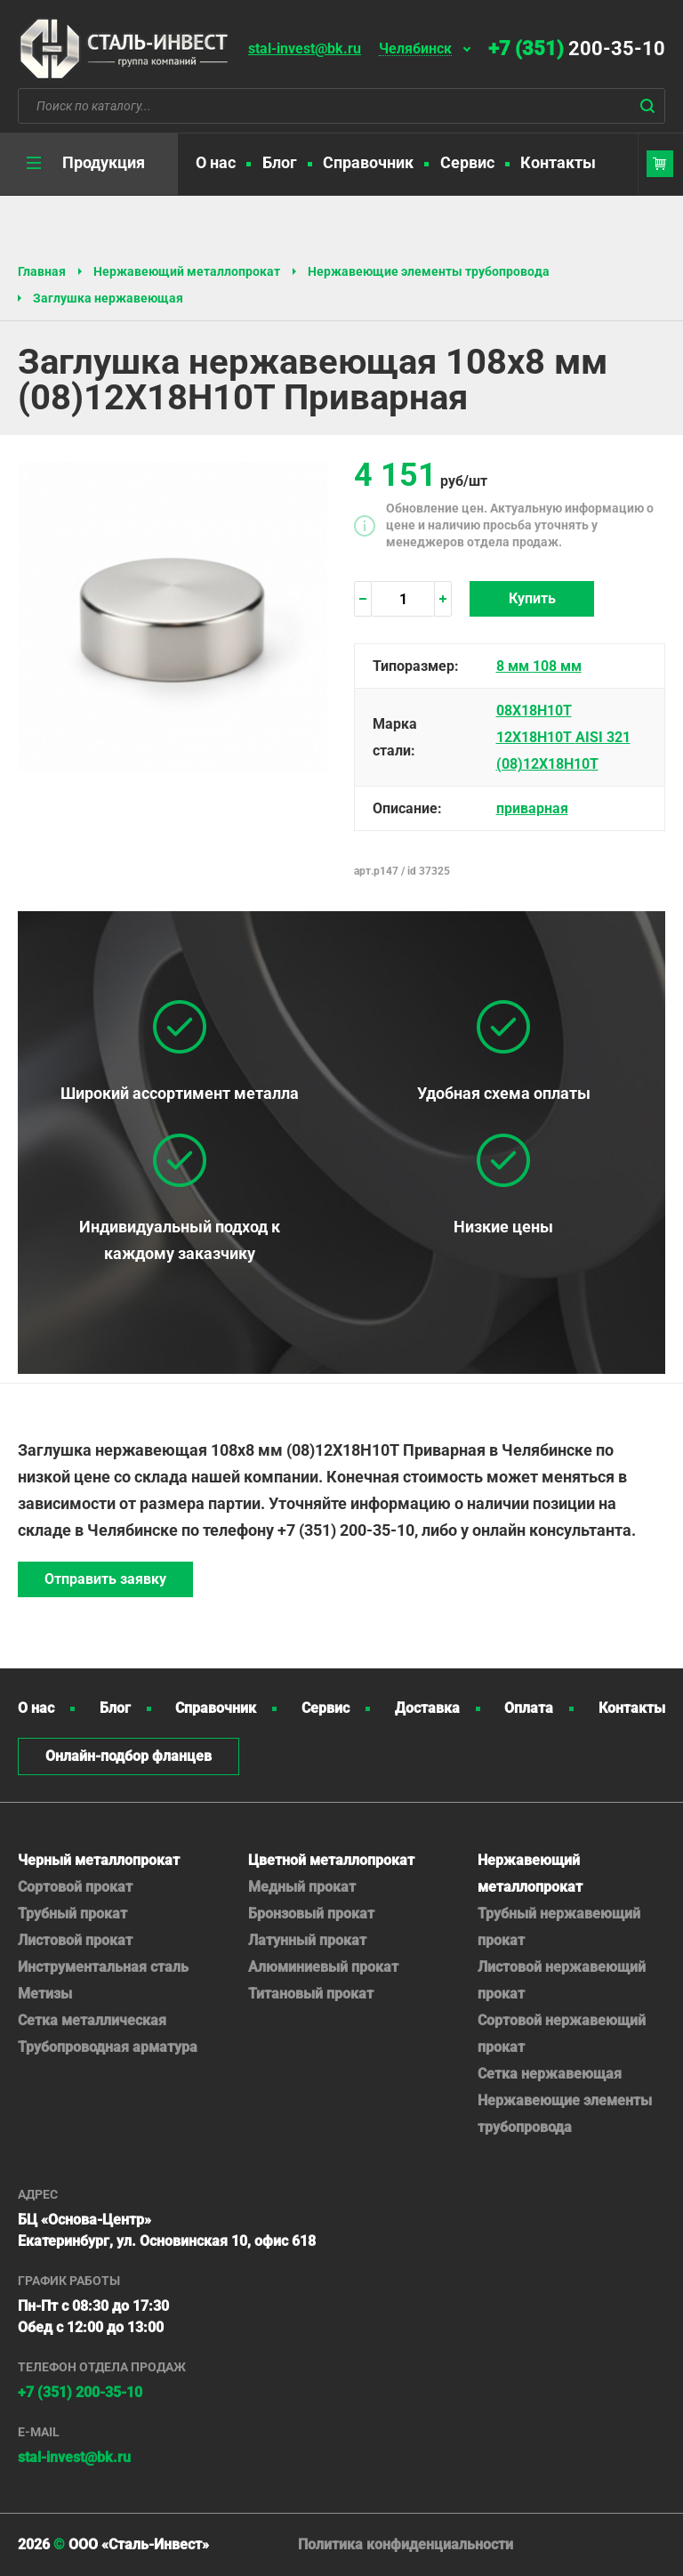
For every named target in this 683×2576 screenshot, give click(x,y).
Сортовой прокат (75, 1886)
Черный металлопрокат (99, 1860)
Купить (532, 598)
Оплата (528, 1708)
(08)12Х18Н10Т (547, 763)
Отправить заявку (105, 1579)
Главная (42, 271)
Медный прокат (302, 1886)
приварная (532, 808)
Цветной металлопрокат (331, 1860)
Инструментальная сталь (103, 1966)
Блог (279, 162)
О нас (216, 162)
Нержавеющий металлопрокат (186, 271)
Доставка (427, 1708)
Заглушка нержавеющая (108, 298)
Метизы (45, 1993)
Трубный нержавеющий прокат (559, 1927)
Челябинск (415, 49)
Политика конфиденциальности (405, 2544)
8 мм (514, 666)
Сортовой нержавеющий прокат (562, 2033)
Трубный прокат (72, 1913)
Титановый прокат (311, 1993)
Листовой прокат (75, 1940)
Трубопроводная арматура (107, 2047)
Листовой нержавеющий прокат (562, 1980)
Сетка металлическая (92, 2020)
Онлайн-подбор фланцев (128, 1756)
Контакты (558, 162)
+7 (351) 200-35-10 (80, 2392)
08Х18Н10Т (534, 710)
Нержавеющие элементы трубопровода (429, 271)
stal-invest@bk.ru (304, 48)
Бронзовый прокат (311, 1913)
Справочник (368, 162)
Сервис (467, 162)
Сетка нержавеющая (550, 2073)
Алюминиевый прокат (323, 1966)
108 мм (557, 666)
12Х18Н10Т (535, 737)
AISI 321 (603, 737)
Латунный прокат (307, 1940)
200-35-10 (576, 48)
